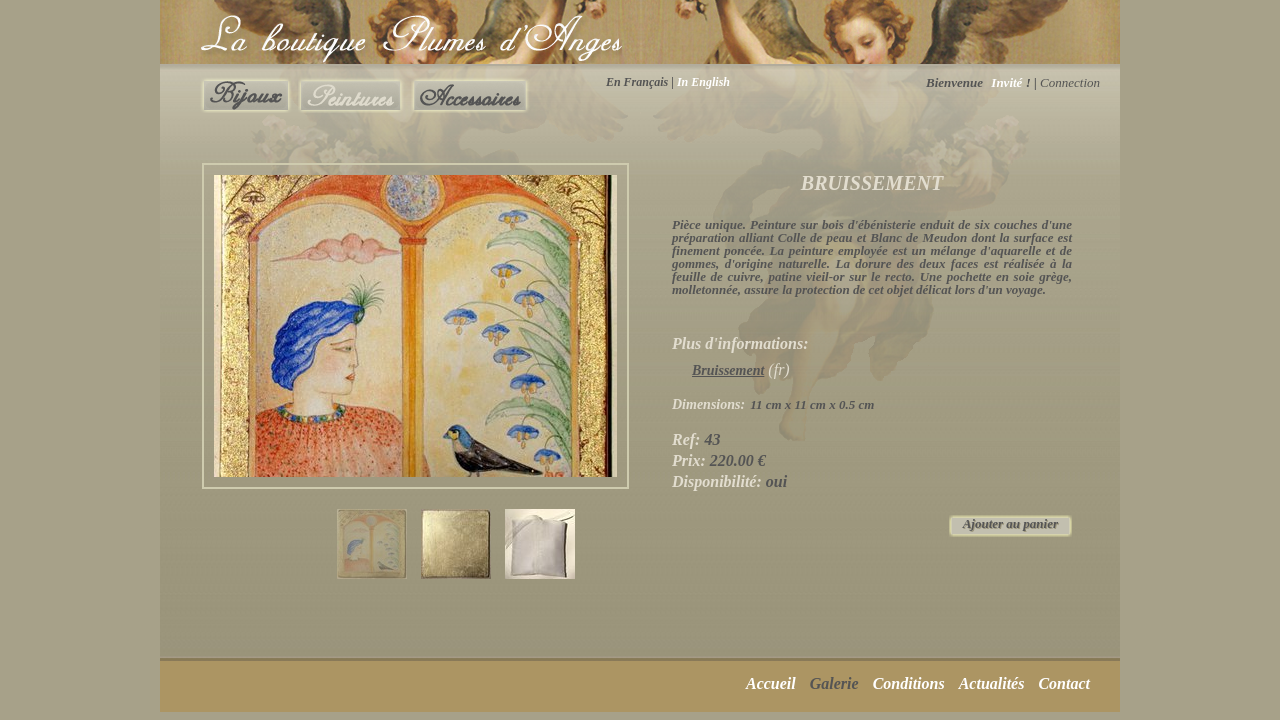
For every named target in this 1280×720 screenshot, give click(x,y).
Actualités (992, 683)
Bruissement (728, 370)
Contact (1064, 683)
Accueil (771, 683)
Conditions (909, 683)
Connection (1070, 82)
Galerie (834, 683)
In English (703, 82)
